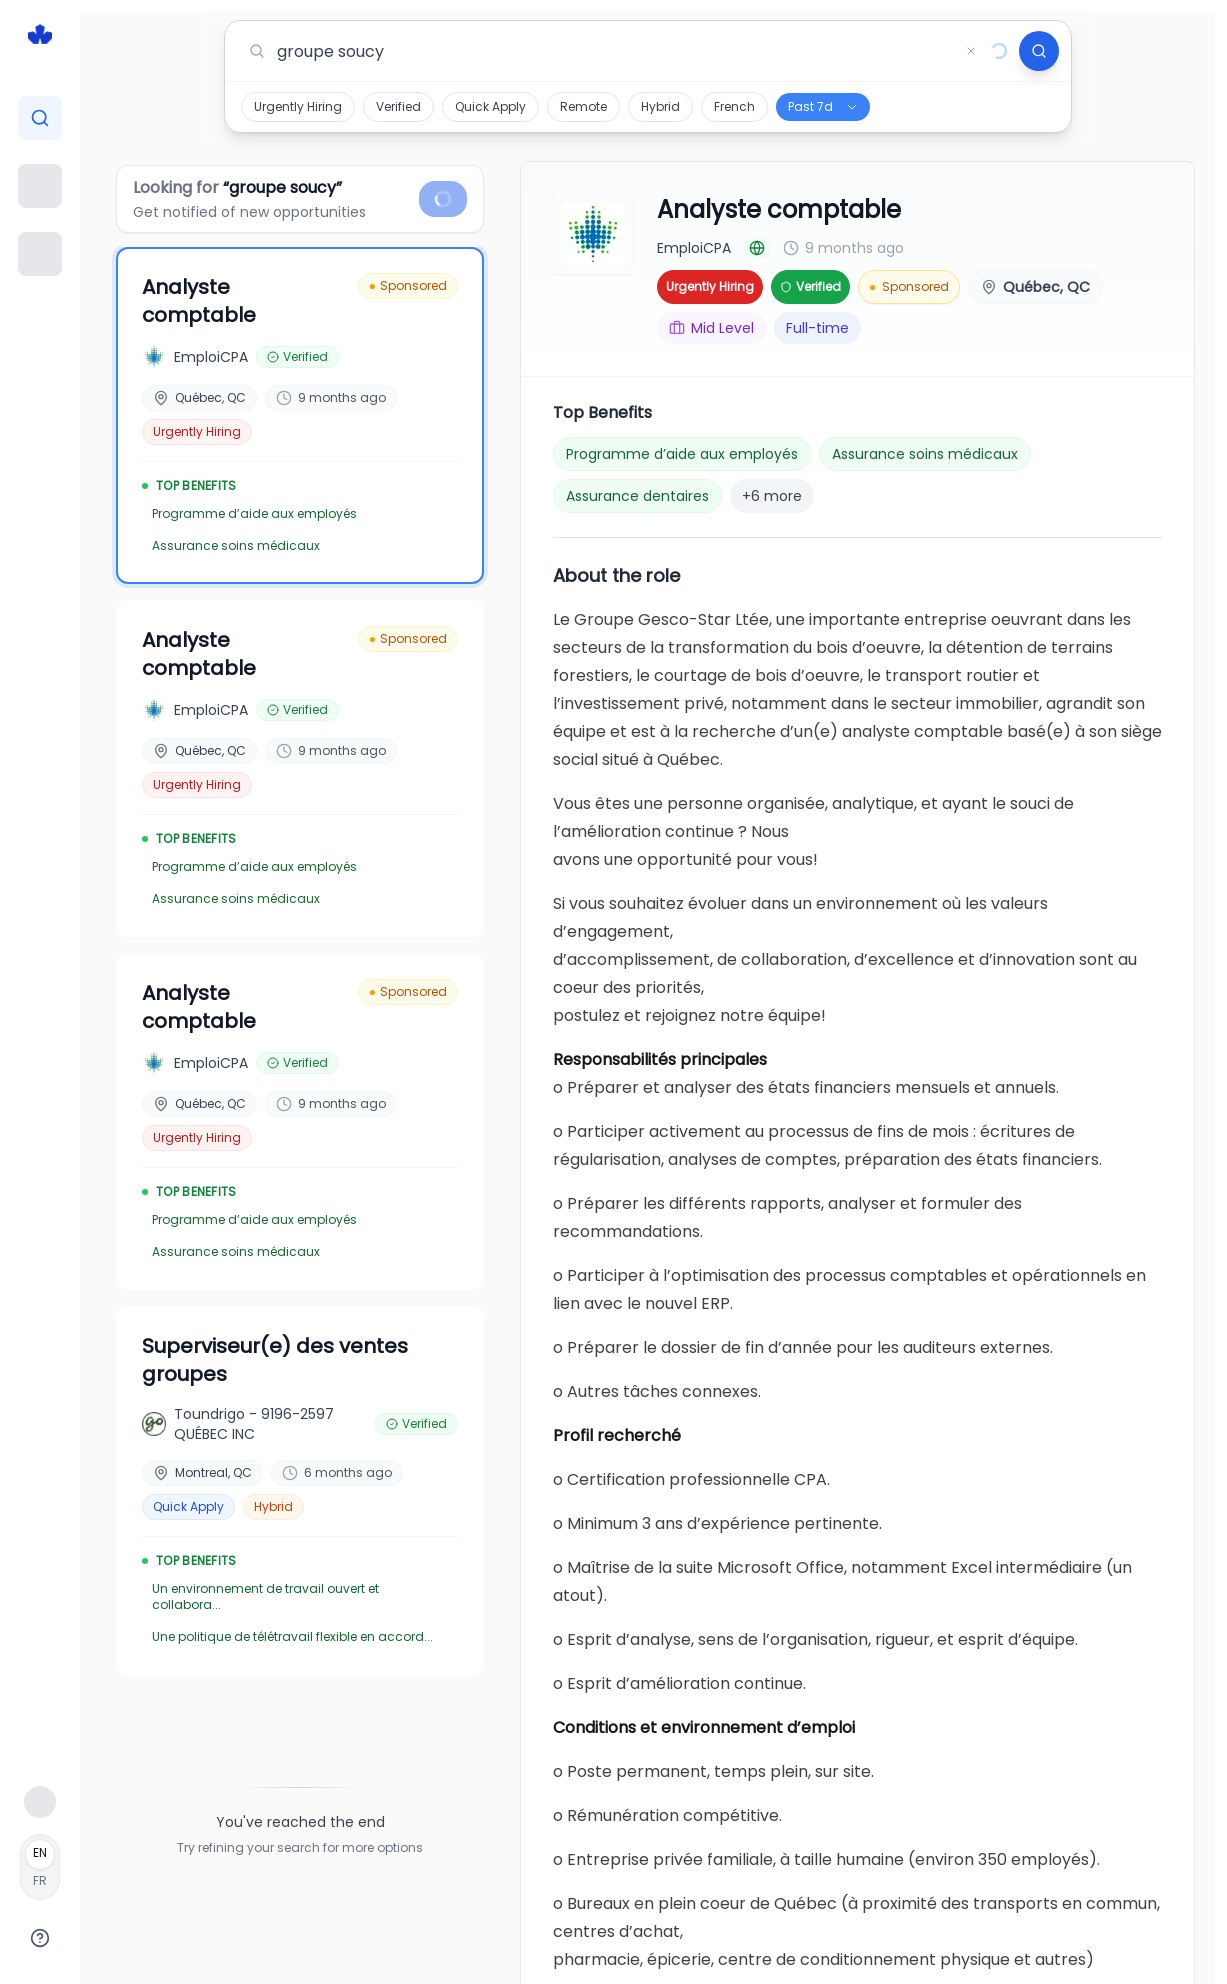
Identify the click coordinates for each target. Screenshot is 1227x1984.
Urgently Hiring (298, 106)
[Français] (40, 1867)
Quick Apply (490, 106)
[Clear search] (971, 51)
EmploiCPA (694, 248)
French (734, 106)
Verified (398, 106)
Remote (583, 106)
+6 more (772, 496)
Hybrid (660, 106)
